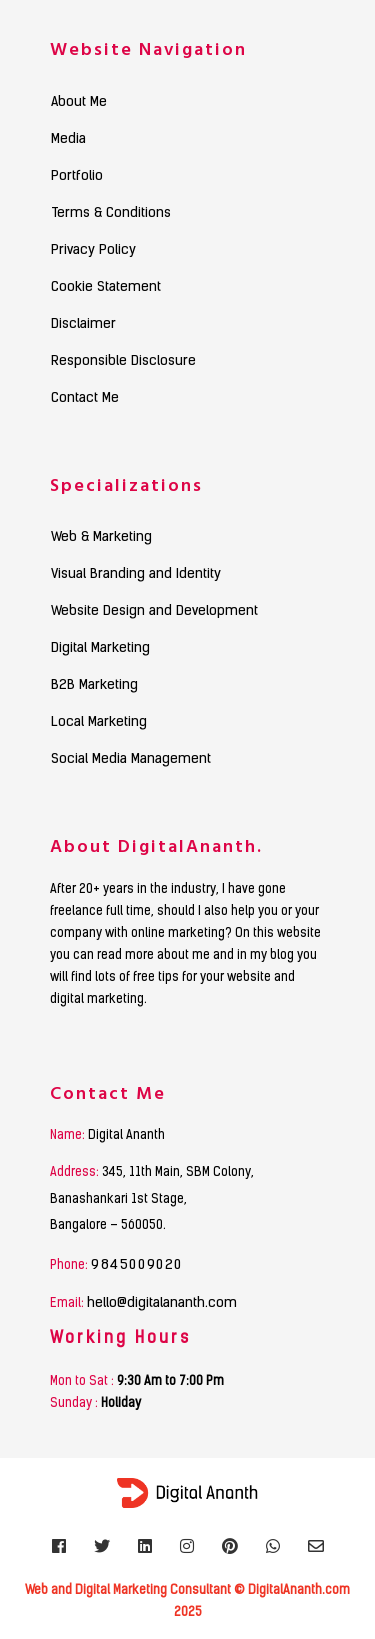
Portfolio (77, 177)
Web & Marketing (101, 538)
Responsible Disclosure (123, 362)
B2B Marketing (94, 686)
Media (68, 140)
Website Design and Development (154, 612)
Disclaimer (83, 325)
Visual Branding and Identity (136, 575)
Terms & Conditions (111, 214)
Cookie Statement (106, 288)
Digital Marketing (100, 649)
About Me (79, 103)
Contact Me (85, 399)
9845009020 (137, 1265)
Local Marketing (99, 723)
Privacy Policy (93, 251)
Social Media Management (131, 760)
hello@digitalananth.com (162, 1303)
